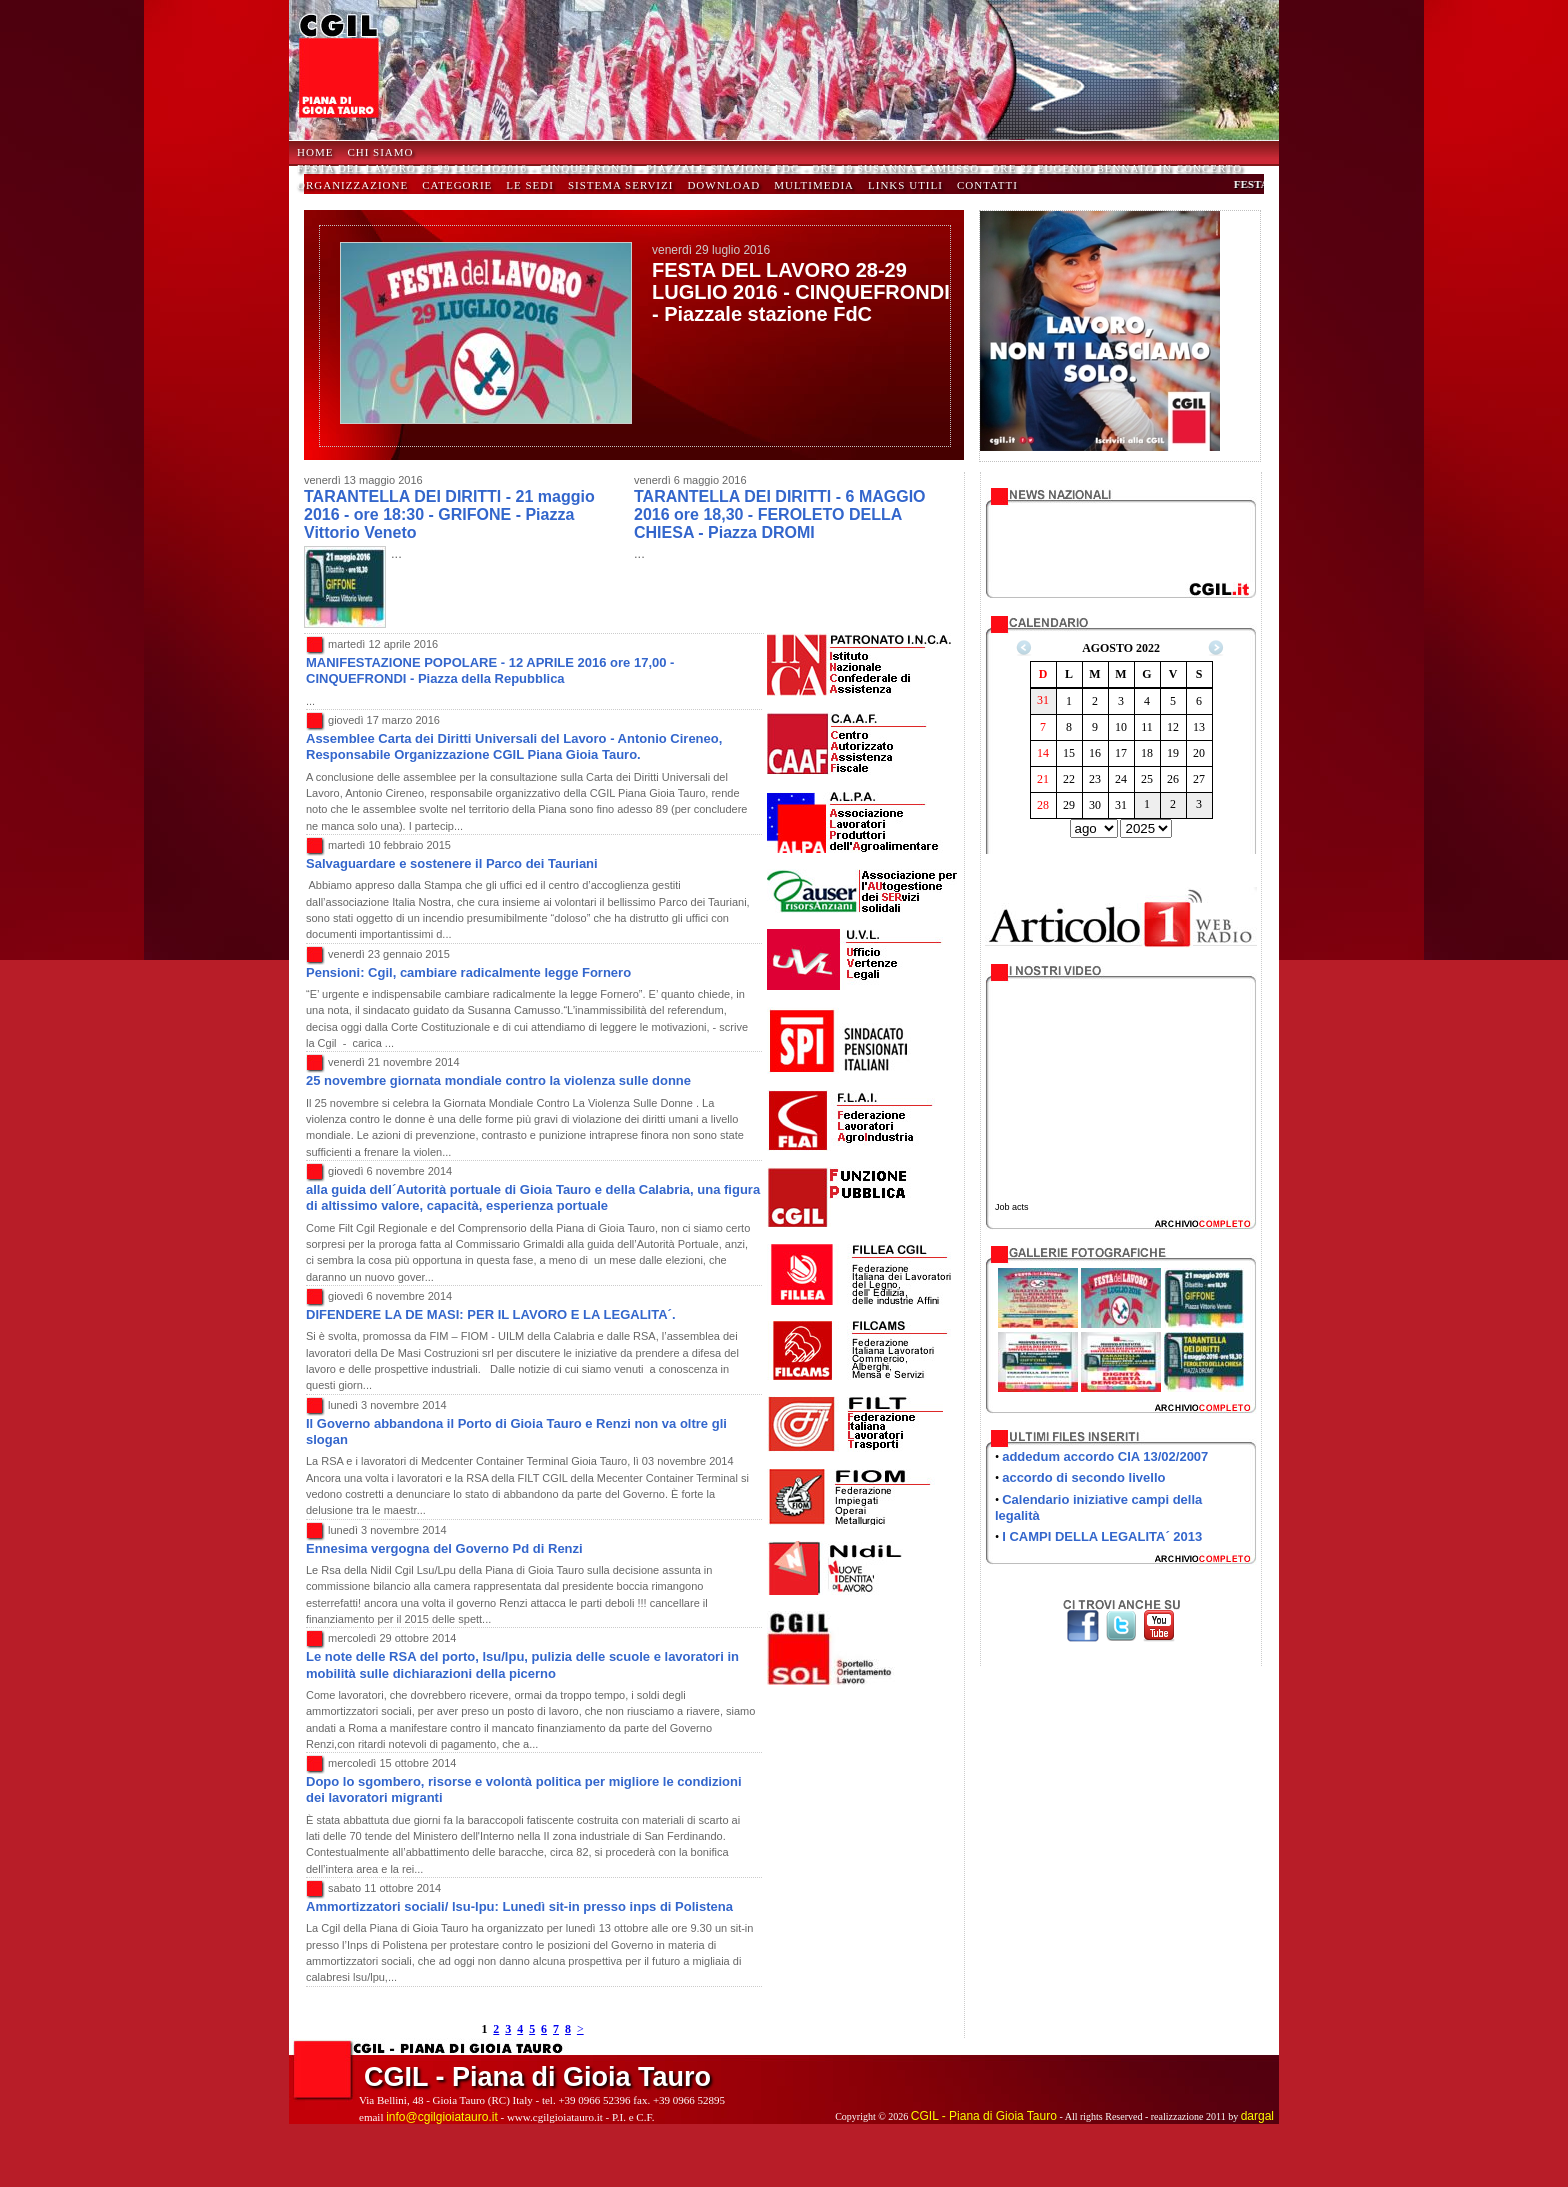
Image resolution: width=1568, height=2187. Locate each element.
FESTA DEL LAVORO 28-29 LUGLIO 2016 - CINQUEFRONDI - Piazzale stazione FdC (801, 292)
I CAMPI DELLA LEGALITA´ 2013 (1102, 1536)
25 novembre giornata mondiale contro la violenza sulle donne (498, 1080)
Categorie (457, 185)
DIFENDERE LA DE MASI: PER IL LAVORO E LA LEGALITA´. (491, 1314)
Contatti (987, 185)
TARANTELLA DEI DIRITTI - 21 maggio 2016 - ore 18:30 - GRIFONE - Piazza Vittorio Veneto (449, 514)
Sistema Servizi (621, 185)
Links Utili (905, 185)
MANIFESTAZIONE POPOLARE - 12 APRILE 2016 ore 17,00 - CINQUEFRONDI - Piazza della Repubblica (490, 670)
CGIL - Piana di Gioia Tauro (984, 2116)
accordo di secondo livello (1083, 1477)
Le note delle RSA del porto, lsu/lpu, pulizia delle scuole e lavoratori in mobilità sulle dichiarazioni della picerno (522, 1664)
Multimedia (814, 185)
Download (723, 185)
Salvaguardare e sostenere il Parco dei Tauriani (452, 863)
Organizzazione (352, 185)
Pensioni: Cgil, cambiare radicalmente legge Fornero (468, 972)
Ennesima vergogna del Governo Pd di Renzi (444, 1548)
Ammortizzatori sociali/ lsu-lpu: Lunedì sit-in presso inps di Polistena (519, 1906)
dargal (1257, 2116)
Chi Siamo (380, 152)
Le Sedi (530, 185)
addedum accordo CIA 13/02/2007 (1105, 1456)
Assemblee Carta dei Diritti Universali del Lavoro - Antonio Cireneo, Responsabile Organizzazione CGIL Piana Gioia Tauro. (514, 746)
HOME (315, 152)
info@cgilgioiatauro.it (442, 2117)
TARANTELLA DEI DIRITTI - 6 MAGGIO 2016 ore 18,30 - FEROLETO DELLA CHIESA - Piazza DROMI (780, 514)
